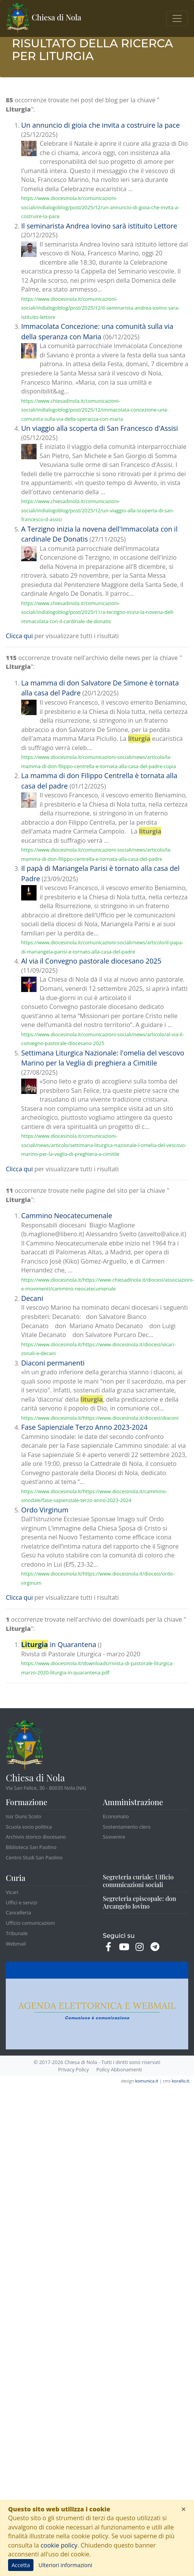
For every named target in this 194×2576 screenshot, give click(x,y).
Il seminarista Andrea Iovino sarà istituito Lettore (99, 225)
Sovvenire (114, 1836)
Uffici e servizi (21, 1902)
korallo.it (180, 2081)
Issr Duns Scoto (23, 1816)
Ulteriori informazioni (65, 2565)
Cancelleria (18, 1912)
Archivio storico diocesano (36, 1836)
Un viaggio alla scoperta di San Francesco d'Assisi (99, 428)
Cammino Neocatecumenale (66, 1215)
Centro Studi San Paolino (34, 1857)
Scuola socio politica (29, 1826)
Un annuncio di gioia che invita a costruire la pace (100, 125)
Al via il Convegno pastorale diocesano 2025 (91, 960)
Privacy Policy (73, 2069)
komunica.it (146, 2081)
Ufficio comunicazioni (30, 1922)
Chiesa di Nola (43, 18)
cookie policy (58, 2545)
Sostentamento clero (127, 1826)
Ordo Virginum (45, 1509)
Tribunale (17, 1933)
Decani (32, 1298)
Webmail (16, 1943)
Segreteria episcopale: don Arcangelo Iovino (139, 1902)
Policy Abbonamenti (119, 2069)
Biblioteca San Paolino (31, 1847)
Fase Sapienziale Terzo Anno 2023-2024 (84, 1427)
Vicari (12, 1892)
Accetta (21, 2565)
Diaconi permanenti (53, 1362)
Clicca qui (19, 636)
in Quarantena (58, 1644)
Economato (116, 1816)
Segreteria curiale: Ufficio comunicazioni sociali (138, 1881)
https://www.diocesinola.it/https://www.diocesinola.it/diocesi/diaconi (100, 1417)
